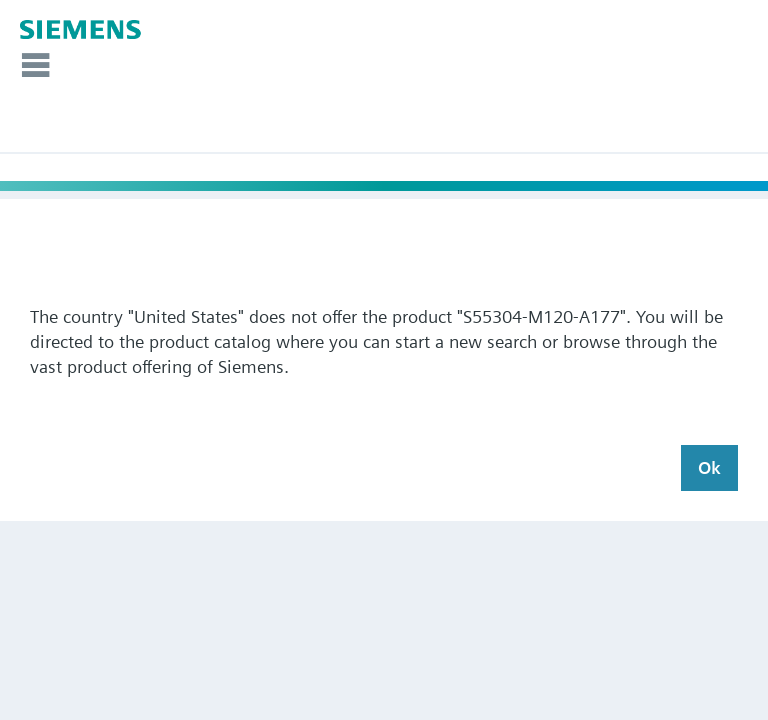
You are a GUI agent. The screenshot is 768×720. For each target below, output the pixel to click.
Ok (709, 467)
